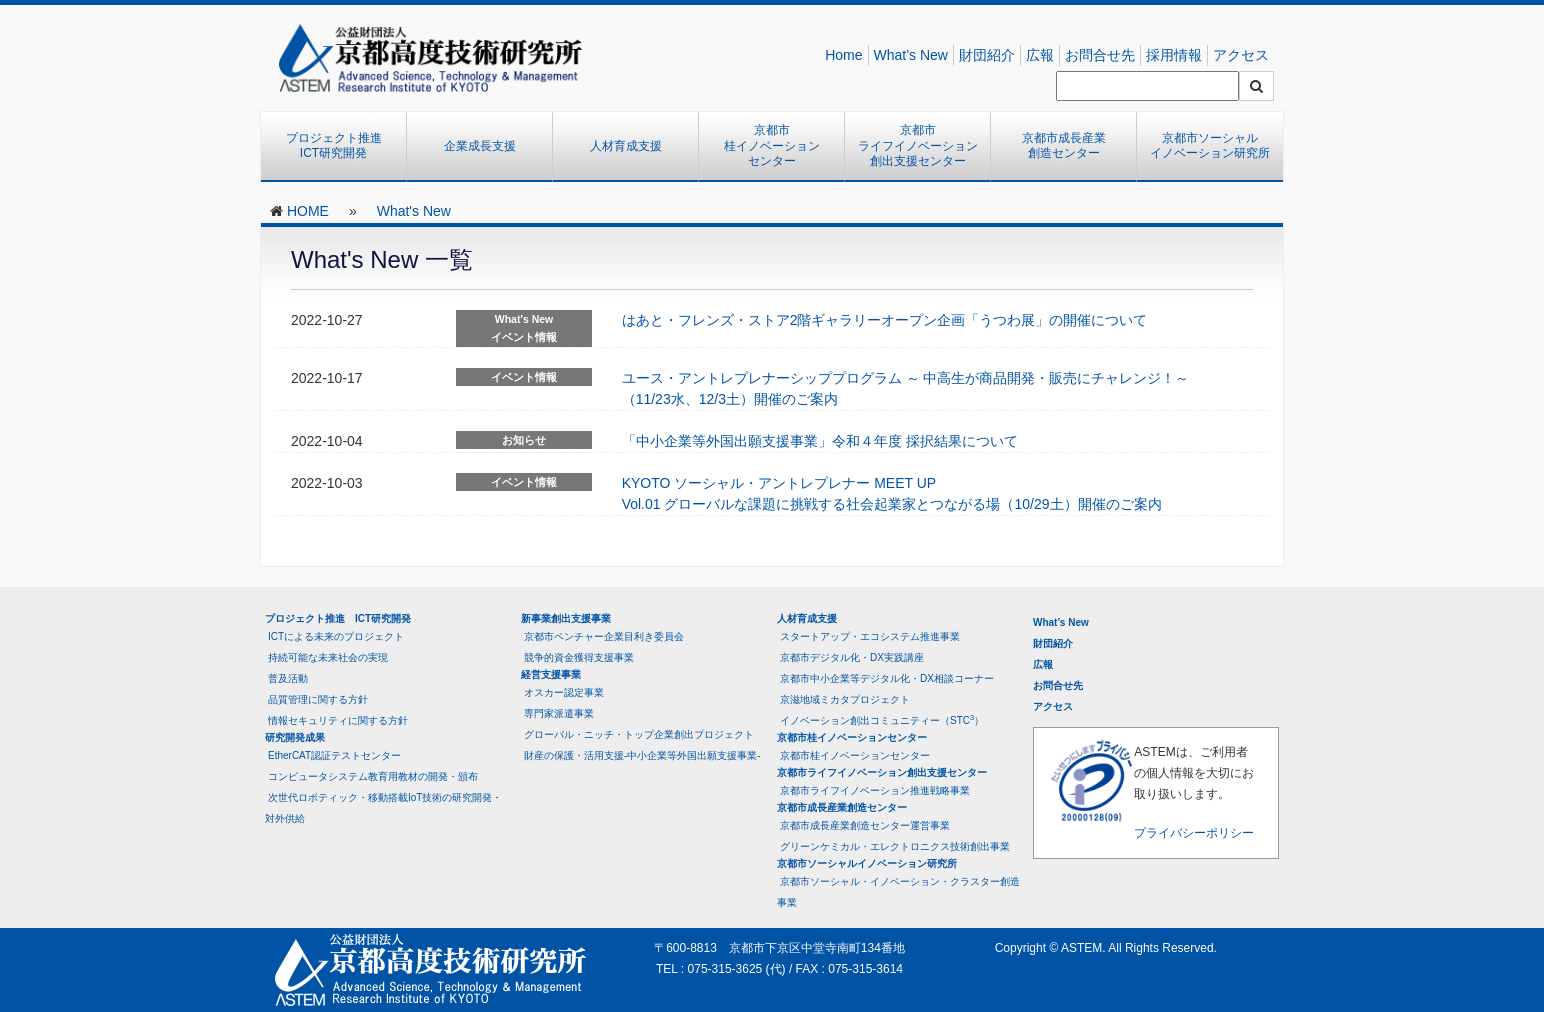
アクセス (1241, 55)
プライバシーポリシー (1194, 833)
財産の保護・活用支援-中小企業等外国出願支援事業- (642, 755)
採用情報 (1174, 55)
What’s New (911, 55)
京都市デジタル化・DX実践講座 (852, 657)
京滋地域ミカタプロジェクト (845, 699)
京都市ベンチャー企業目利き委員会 (604, 636)
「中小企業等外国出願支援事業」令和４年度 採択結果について (820, 441)
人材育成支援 (626, 146)
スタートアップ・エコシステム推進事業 (870, 636)
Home (843, 55)
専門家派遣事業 (559, 713)
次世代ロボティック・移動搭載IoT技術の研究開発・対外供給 (383, 808)
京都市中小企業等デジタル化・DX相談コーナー (887, 678)
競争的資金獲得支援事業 (579, 657)
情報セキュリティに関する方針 (338, 720)
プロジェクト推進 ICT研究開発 (340, 146)
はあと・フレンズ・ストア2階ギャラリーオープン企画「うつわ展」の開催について (885, 320)
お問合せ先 (1100, 55)
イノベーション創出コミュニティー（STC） (882, 719)
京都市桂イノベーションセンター (772, 145)
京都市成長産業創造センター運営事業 (865, 825)
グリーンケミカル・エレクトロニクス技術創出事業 (895, 846)
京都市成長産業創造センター (1064, 146)
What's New (414, 211)
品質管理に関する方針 (318, 699)
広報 (1040, 55)
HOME (308, 211)
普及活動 (288, 678)
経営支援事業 (551, 674)
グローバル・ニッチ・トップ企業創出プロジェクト (639, 734)
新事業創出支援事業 (566, 618)
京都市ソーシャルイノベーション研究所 (1210, 146)
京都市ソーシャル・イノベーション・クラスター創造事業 (898, 892)
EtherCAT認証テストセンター (334, 755)
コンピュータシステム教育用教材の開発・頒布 (373, 776)
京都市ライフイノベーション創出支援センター (918, 145)
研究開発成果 (295, 737)
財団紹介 (987, 55)
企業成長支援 (480, 146)
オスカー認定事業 (564, 692)
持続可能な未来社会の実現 (328, 657)
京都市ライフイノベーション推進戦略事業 (875, 790)
